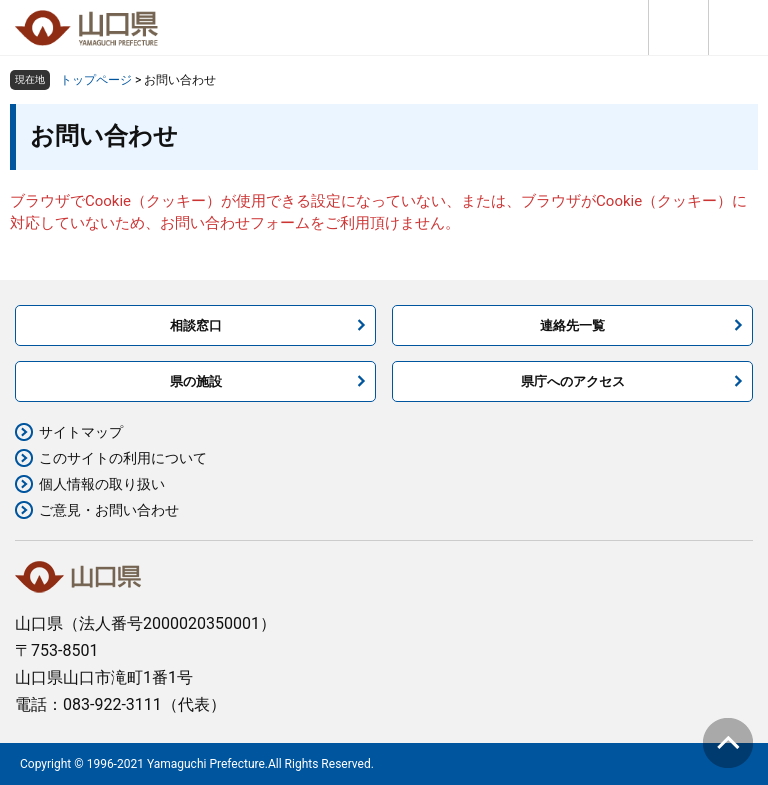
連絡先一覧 (572, 325)
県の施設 (196, 381)
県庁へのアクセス (573, 381)
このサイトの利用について (123, 458)
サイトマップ (81, 432)
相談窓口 (196, 325)
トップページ (96, 80)
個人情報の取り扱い (102, 484)
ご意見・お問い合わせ (109, 510)
